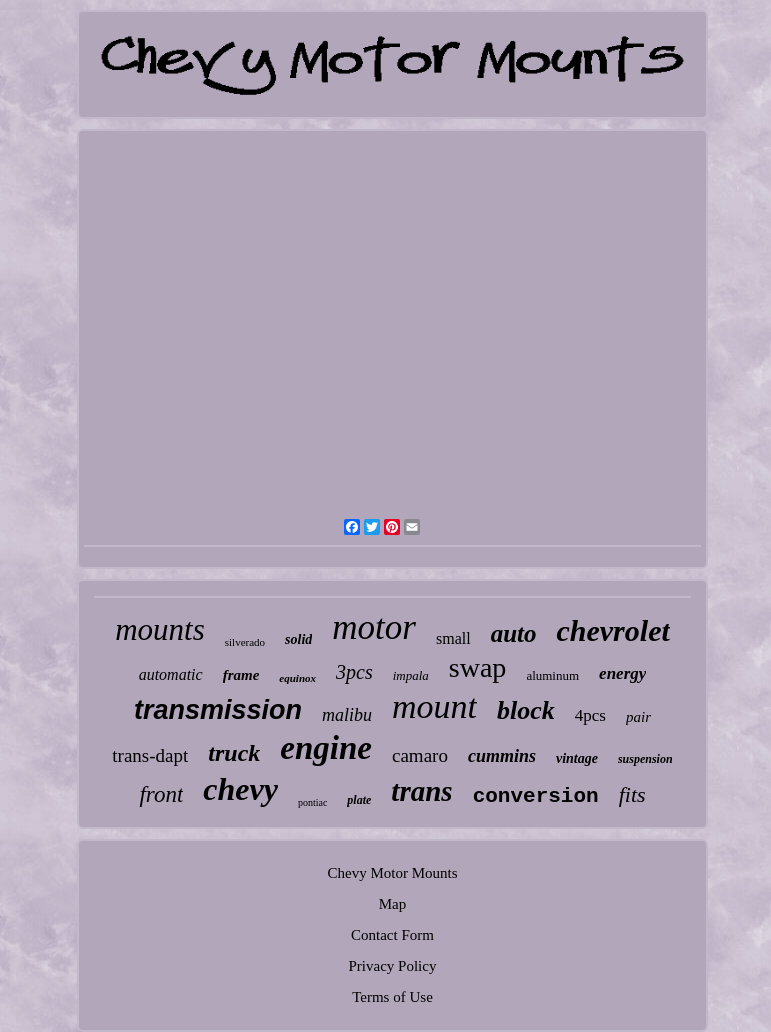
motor (374, 627)
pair (638, 717)
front (161, 794)
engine (326, 748)
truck (234, 753)
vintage (577, 758)
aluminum (552, 675)
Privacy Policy (393, 966)
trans (421, 791)
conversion (536, 796)
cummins (502, 756)
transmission (218, 710)
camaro (420, 755)
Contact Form (392, 935)
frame (241, 675)
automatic (171, 674)
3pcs (354, 672)
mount (434, 706)
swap (478, 667)
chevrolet (612, 630)
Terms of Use (392, 997)
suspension (645, 759)
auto (514, 633)
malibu (347, 715)
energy (622, 673)
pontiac (312, 802)
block (526, 710)
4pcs (590, 715)
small (453, 638)
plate (359, 800)
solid (298, 639)
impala (411, 675)
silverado (245, 642)
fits (632, 794)
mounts (160, 629)
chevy (240, 789)
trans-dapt (150, 755)
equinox (297, 678)
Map (393, 904)
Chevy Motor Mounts (392, 873)
